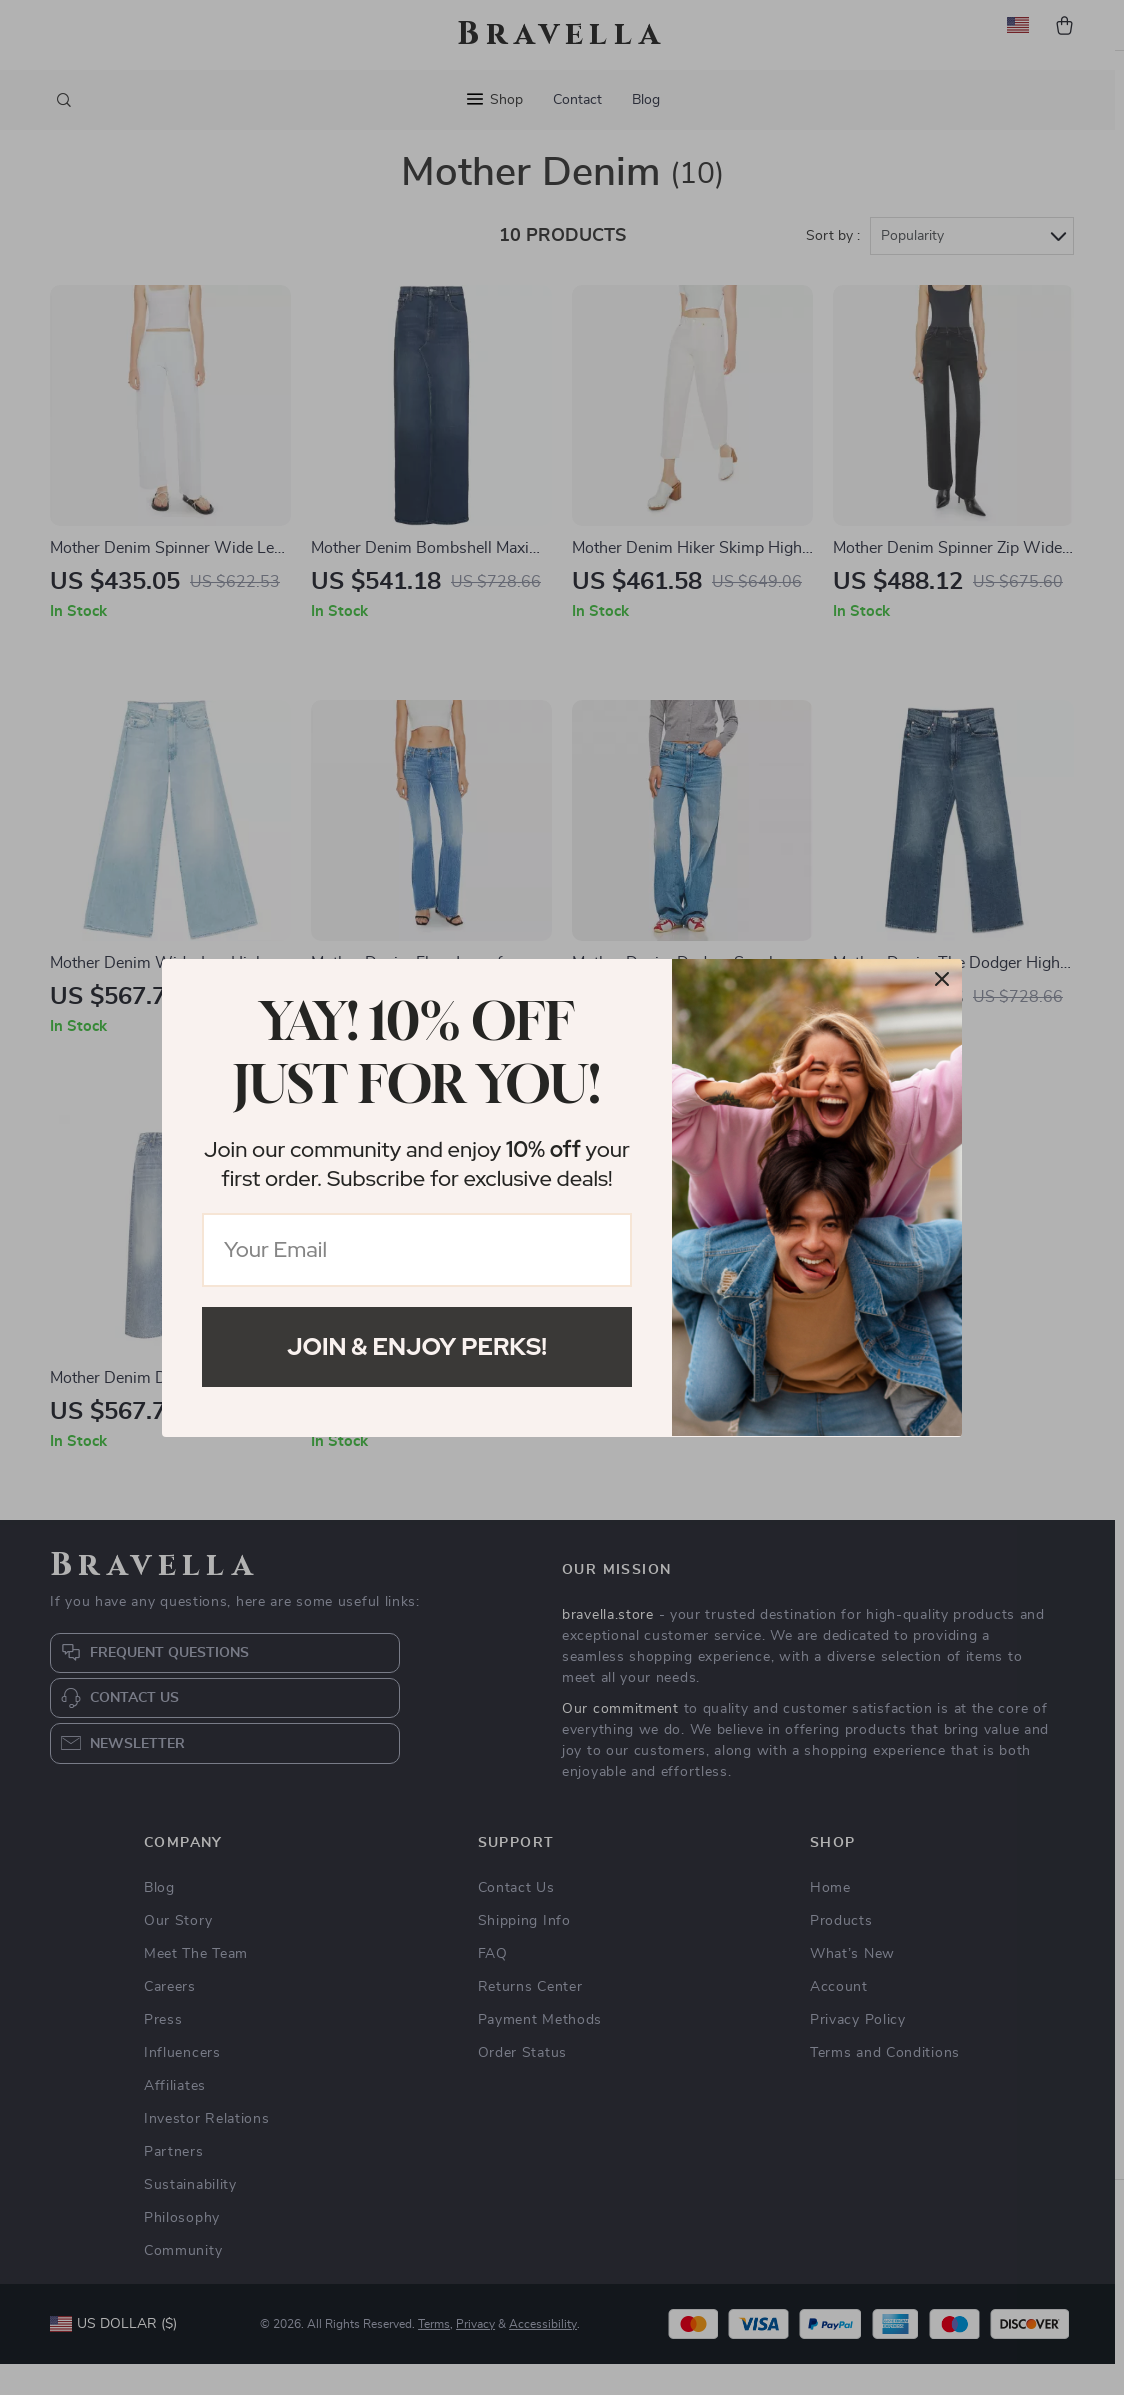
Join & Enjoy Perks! (417, 1346)
